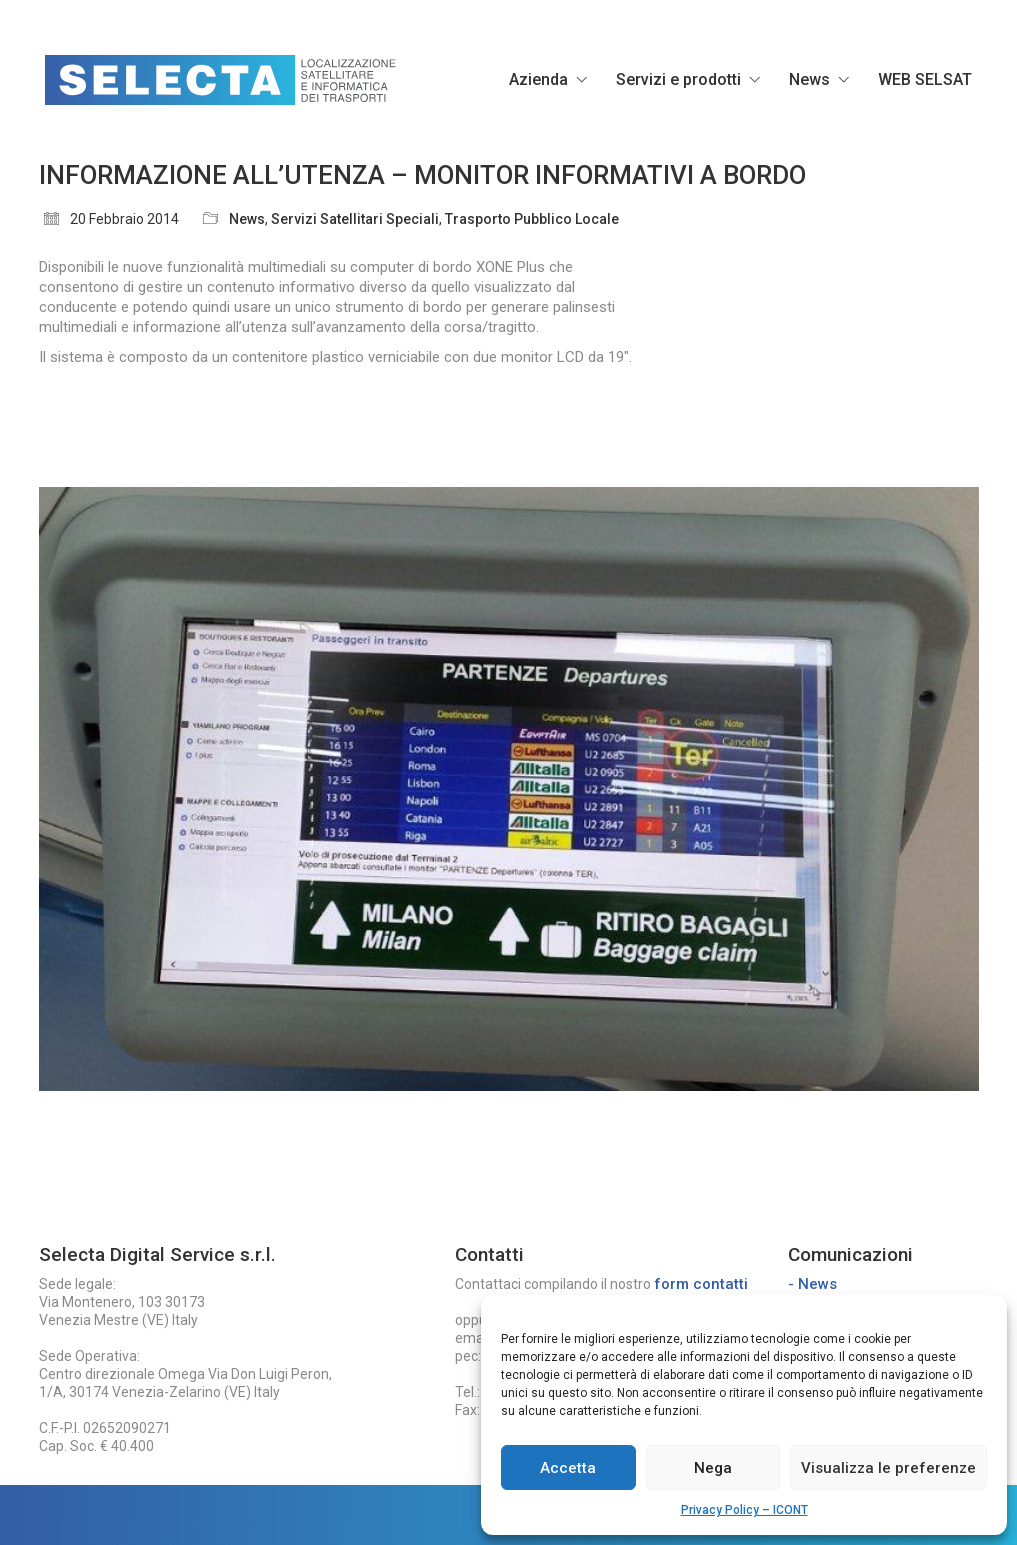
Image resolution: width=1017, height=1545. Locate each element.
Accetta (568, 1468)
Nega (713, 1468)
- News (812, 1284)
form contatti (701, 1284)
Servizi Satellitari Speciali (355, 219)
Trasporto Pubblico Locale (532, 219)
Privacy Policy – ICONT (744, 1510)
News (247, 219)
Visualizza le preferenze (888, 1468)
